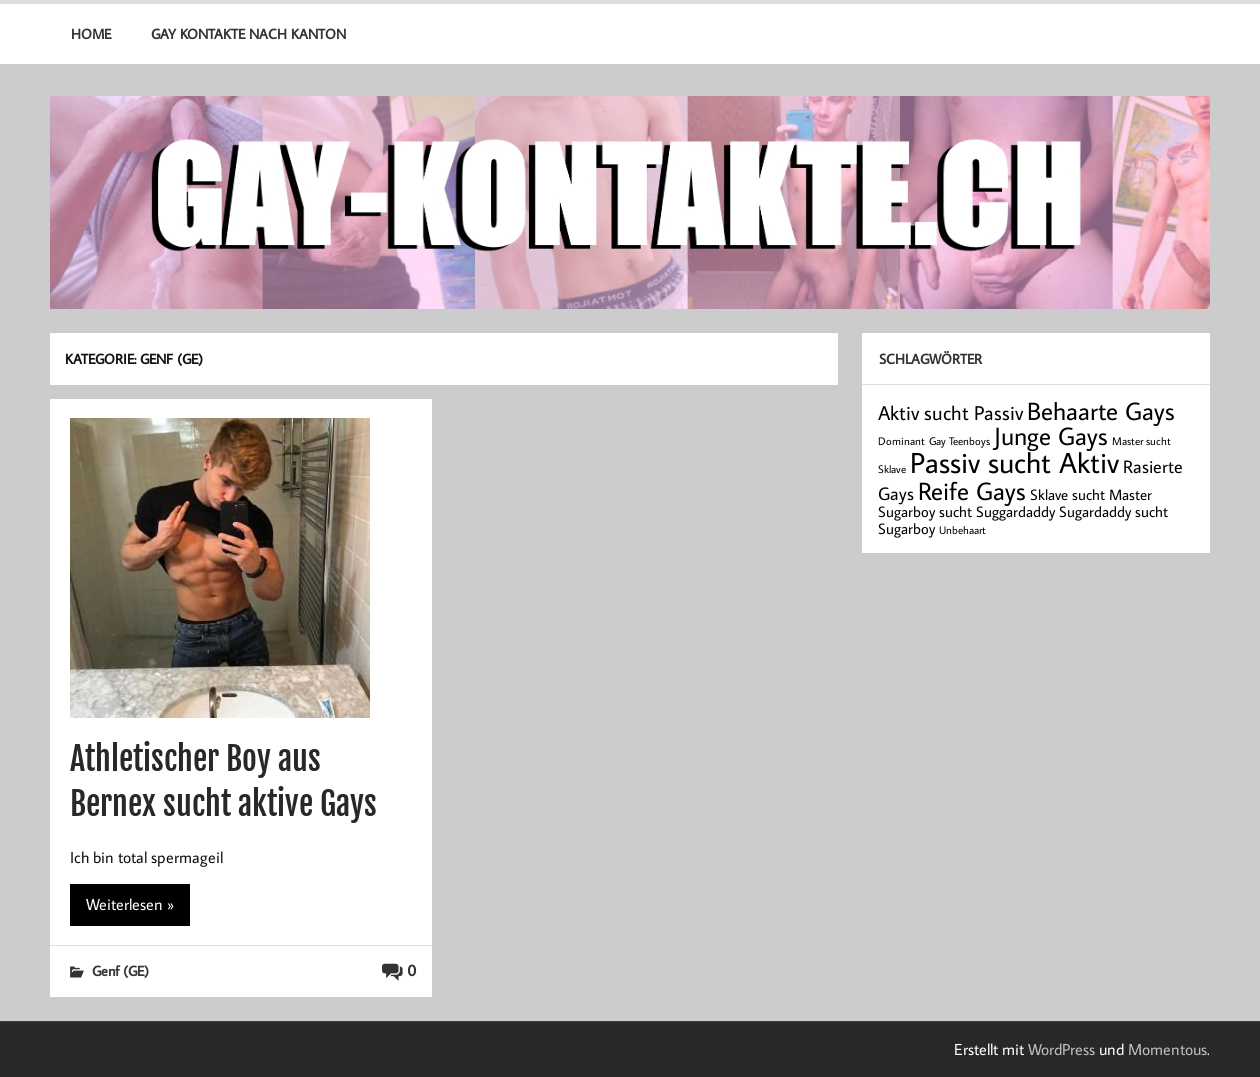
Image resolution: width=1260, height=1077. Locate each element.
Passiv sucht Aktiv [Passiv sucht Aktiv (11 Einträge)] (1014, 462)
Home (91, 33)
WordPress (1061, 1049)
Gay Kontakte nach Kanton (248, 33)
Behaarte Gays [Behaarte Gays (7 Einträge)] (1101, 410)
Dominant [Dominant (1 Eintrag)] (901, 441)
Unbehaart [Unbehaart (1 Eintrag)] (962, 530)
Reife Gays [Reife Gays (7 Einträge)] (972, 490)
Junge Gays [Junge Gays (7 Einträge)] (1051, 435)
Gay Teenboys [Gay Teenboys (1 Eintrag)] (959, 441)
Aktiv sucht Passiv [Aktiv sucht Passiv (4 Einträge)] (950, 412)
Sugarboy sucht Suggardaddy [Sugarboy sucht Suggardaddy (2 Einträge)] (966, 511)
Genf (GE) (120, 970)
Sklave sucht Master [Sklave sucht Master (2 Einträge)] (1091, 494)
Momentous (1167, 1049)
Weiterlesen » (130, 904)
